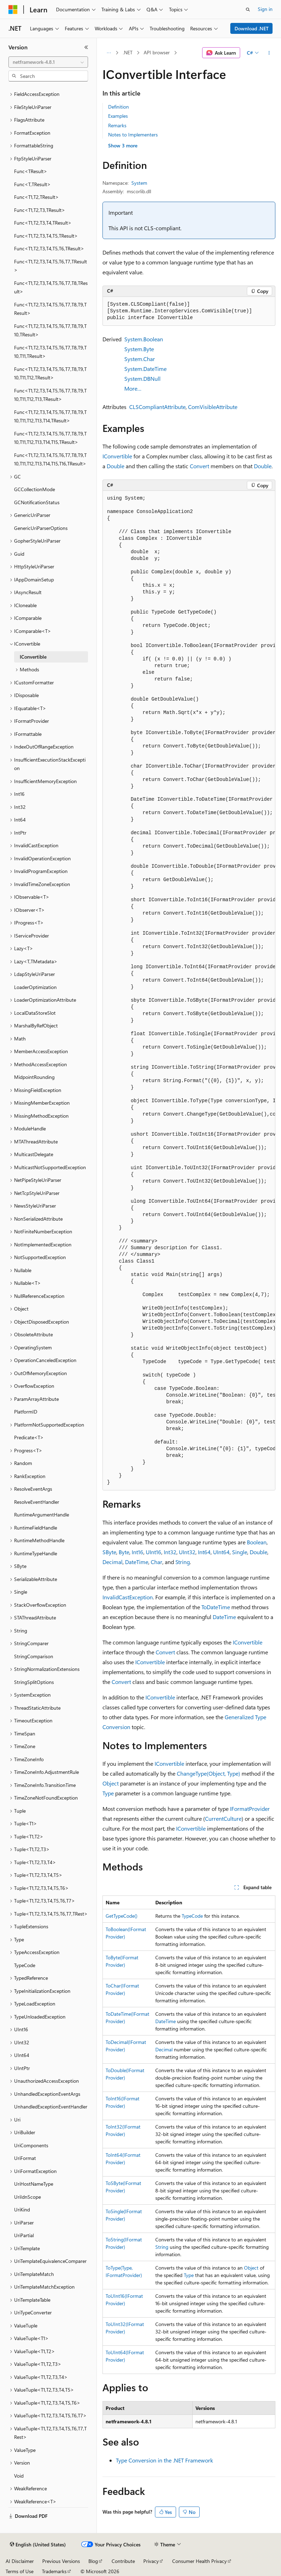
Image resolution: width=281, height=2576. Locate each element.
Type (108, 1793)
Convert (199, 466)
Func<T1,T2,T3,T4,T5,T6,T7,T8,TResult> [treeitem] (51, 287)
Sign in (265, 9)
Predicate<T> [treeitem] (29, 1437)
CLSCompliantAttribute (157, 406)
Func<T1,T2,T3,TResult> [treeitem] (39, 210)
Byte (124, 1552)
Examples (118, 115)
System (139, 182)
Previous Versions (61, 2561)
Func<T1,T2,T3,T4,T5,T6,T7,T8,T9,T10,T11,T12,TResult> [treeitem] (50, 373)
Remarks (117, 125)
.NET (127, 52)
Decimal (112, 1561)
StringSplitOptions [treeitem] (34, 1682)
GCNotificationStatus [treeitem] (37, 502)
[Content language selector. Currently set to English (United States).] (38, 2544)
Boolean (257, 1542)
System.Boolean (143, 339)
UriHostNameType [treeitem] (33, 2183)
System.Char (139, 358)
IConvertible (117, 456)
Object (110, 1783)
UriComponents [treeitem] (31, 2145)
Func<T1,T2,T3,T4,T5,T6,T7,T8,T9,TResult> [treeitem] (50, 309)
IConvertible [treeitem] (33, 656)
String (182, 1561)
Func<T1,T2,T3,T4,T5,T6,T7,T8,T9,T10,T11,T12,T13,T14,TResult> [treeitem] (50, 416)
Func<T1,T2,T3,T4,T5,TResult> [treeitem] (46, 235)
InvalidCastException (127, 1597)
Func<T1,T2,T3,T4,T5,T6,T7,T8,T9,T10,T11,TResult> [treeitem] (50, 352)
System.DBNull (142, 378)
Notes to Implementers (133, 134)
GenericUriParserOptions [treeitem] (41, 528)
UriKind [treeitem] (22, 2209)
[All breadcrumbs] (108, 53)
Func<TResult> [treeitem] (30, 171)
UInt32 (187, 1552)
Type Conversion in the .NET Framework (164, 2460)
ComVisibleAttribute (212, 406)
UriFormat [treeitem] (25, 2158)
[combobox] (48, 62)
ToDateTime (215, 1607)
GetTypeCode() (121, 1915)
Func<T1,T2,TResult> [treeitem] (36, 197)
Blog (93, 2561)
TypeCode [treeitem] (24, 1965)
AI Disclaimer (20, 2561)
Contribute (123, 2561)
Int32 (170, 1552)
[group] (188, 990)
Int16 (137, 1552)
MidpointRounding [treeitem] (34, 1077)
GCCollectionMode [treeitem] (34, 489)
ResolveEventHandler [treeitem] (36, 1501)
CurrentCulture (223, 1818)
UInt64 (221, 1552)
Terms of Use (19, 2571)
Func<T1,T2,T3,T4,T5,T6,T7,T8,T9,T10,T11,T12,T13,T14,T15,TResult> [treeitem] (50, 438)
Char (156, 1561)
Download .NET (252, 28)
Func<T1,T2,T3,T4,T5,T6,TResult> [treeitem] (49, 248)
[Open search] (248, 9)
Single (239, 1552)
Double (115, 466)
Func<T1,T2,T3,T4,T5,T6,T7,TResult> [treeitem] (50, 266)
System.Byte (139, 349)
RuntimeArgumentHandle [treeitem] (41, 1514)
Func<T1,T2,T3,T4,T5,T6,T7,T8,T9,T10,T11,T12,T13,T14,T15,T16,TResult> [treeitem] (50, 459)
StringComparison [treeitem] (33, 1656)
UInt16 (153, 1552)
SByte (109, 1552)
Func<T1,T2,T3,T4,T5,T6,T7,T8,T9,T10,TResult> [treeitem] (50, 330)
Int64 (204, 1552)
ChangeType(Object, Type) (208, 1773)
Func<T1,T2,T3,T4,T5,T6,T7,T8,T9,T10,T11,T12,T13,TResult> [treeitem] (50, 395)
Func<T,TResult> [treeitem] (32, 184)
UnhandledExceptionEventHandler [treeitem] (50, 2106)
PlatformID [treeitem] (25, 1411)
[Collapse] (86, 47)
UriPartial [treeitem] (24, 2235)
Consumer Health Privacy (199, 2561)
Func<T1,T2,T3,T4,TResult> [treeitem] (42, 222)
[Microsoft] (13, 9)
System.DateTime (145, 368)
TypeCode (192, 1915)
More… (133, 388)
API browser (157, 52)
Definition (118, 106)
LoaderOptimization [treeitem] (35, 987)
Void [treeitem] (19, 2475)
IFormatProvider (250, 1808)
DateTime (136, 1561)
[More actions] (269, 53)
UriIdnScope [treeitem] (27, 2196)
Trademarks (54, 2571)
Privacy (151, 2561)
